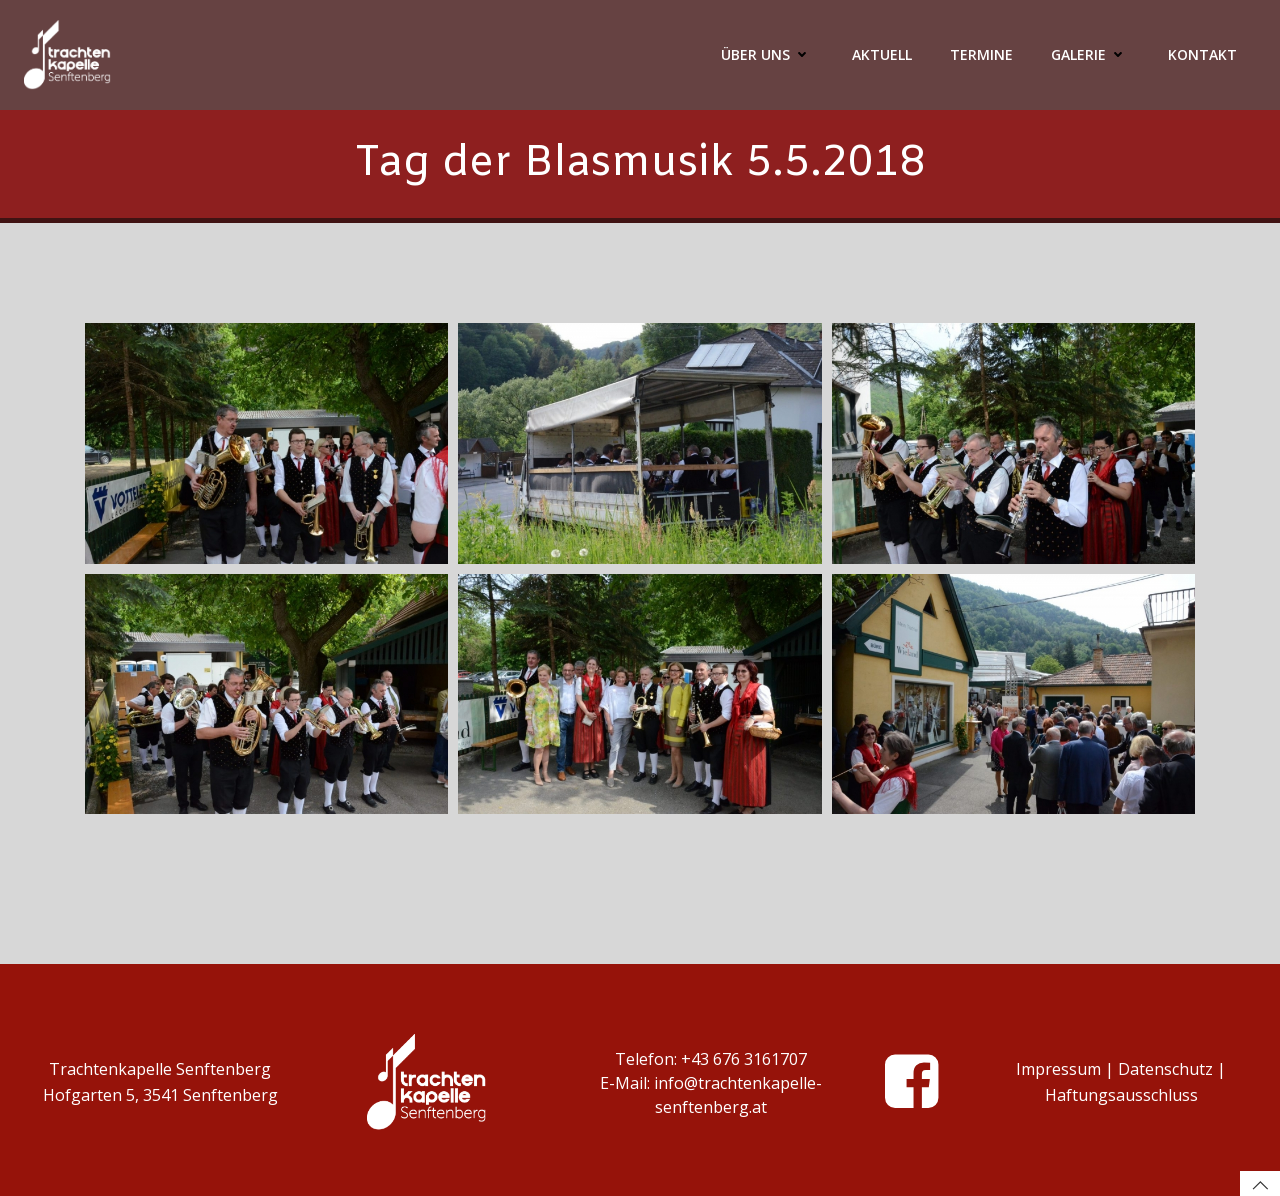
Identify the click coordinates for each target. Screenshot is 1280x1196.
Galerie (1090, 54)
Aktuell (882, 54)
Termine (981, 54)
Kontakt (1202, 54)
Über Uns (767, 54)
